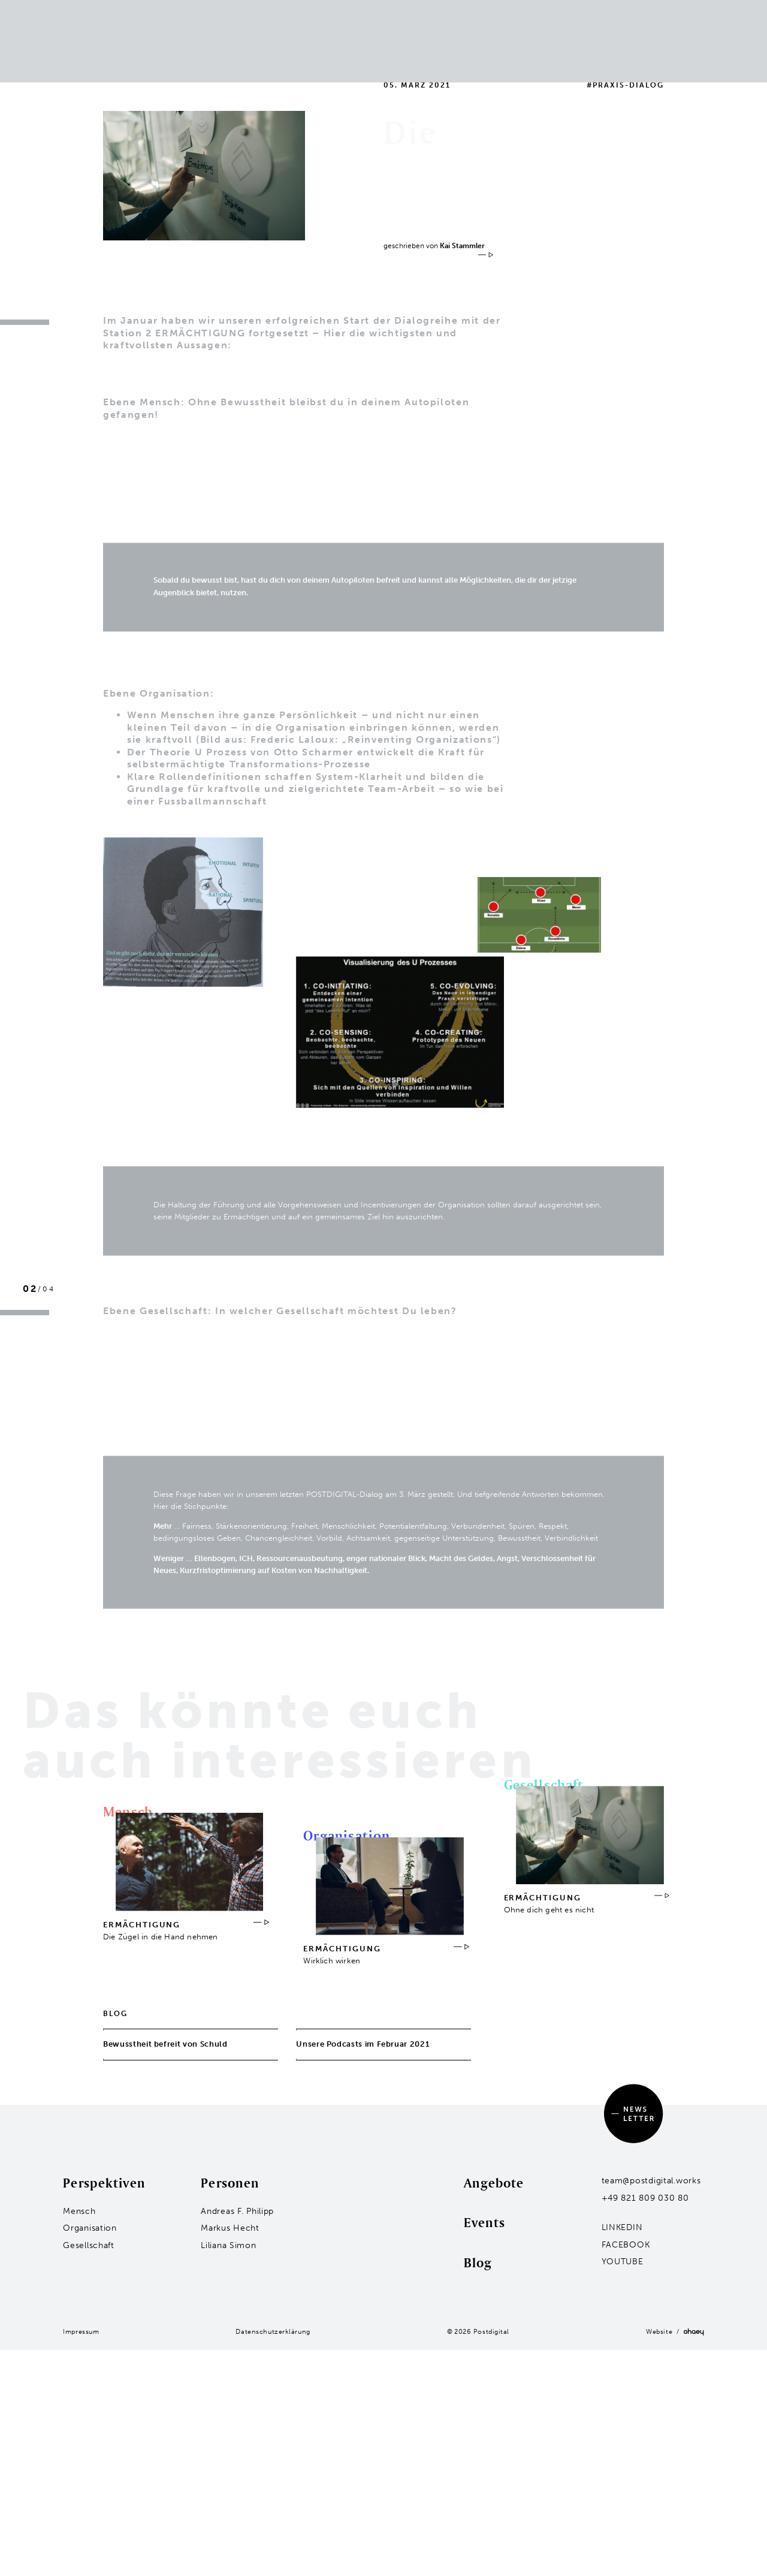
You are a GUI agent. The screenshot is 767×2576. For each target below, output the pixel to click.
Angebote (494, 2183)
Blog (490, 15)
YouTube (623, 2261)
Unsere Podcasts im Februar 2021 (366, 2049)
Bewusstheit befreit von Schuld (173, 2049)
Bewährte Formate (301, 15)
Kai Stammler (462, 246)
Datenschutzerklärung (272, 2331)
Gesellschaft (191, 46)
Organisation (193, 30)
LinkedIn (622, 2227)
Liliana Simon (228, 2245)
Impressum (81, 2331)
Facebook (626, 2245)
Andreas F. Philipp (237, 2211)
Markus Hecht (230, 2228)
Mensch (182, 15)
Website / (675, 2331)
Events (382, 15)
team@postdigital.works (651, 2181)
